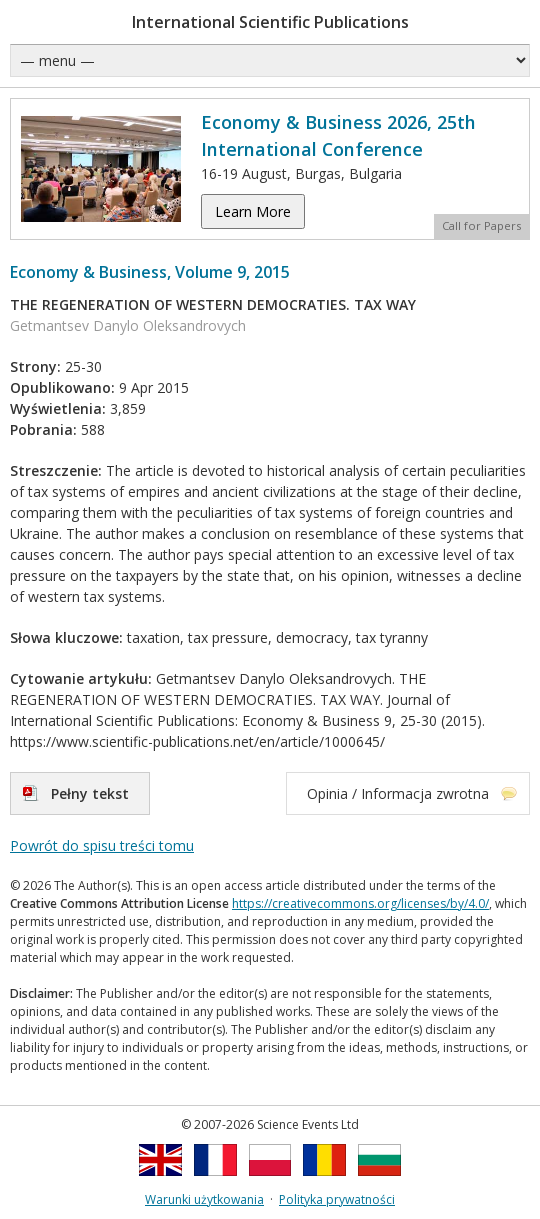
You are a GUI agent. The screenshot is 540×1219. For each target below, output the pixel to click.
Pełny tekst (90, 793)
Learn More (253, 211)
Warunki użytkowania (204, 1199)
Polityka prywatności (337, 1199)
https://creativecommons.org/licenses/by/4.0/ (360, 903)
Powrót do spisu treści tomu (102, 845)
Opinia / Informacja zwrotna (398, 793)
